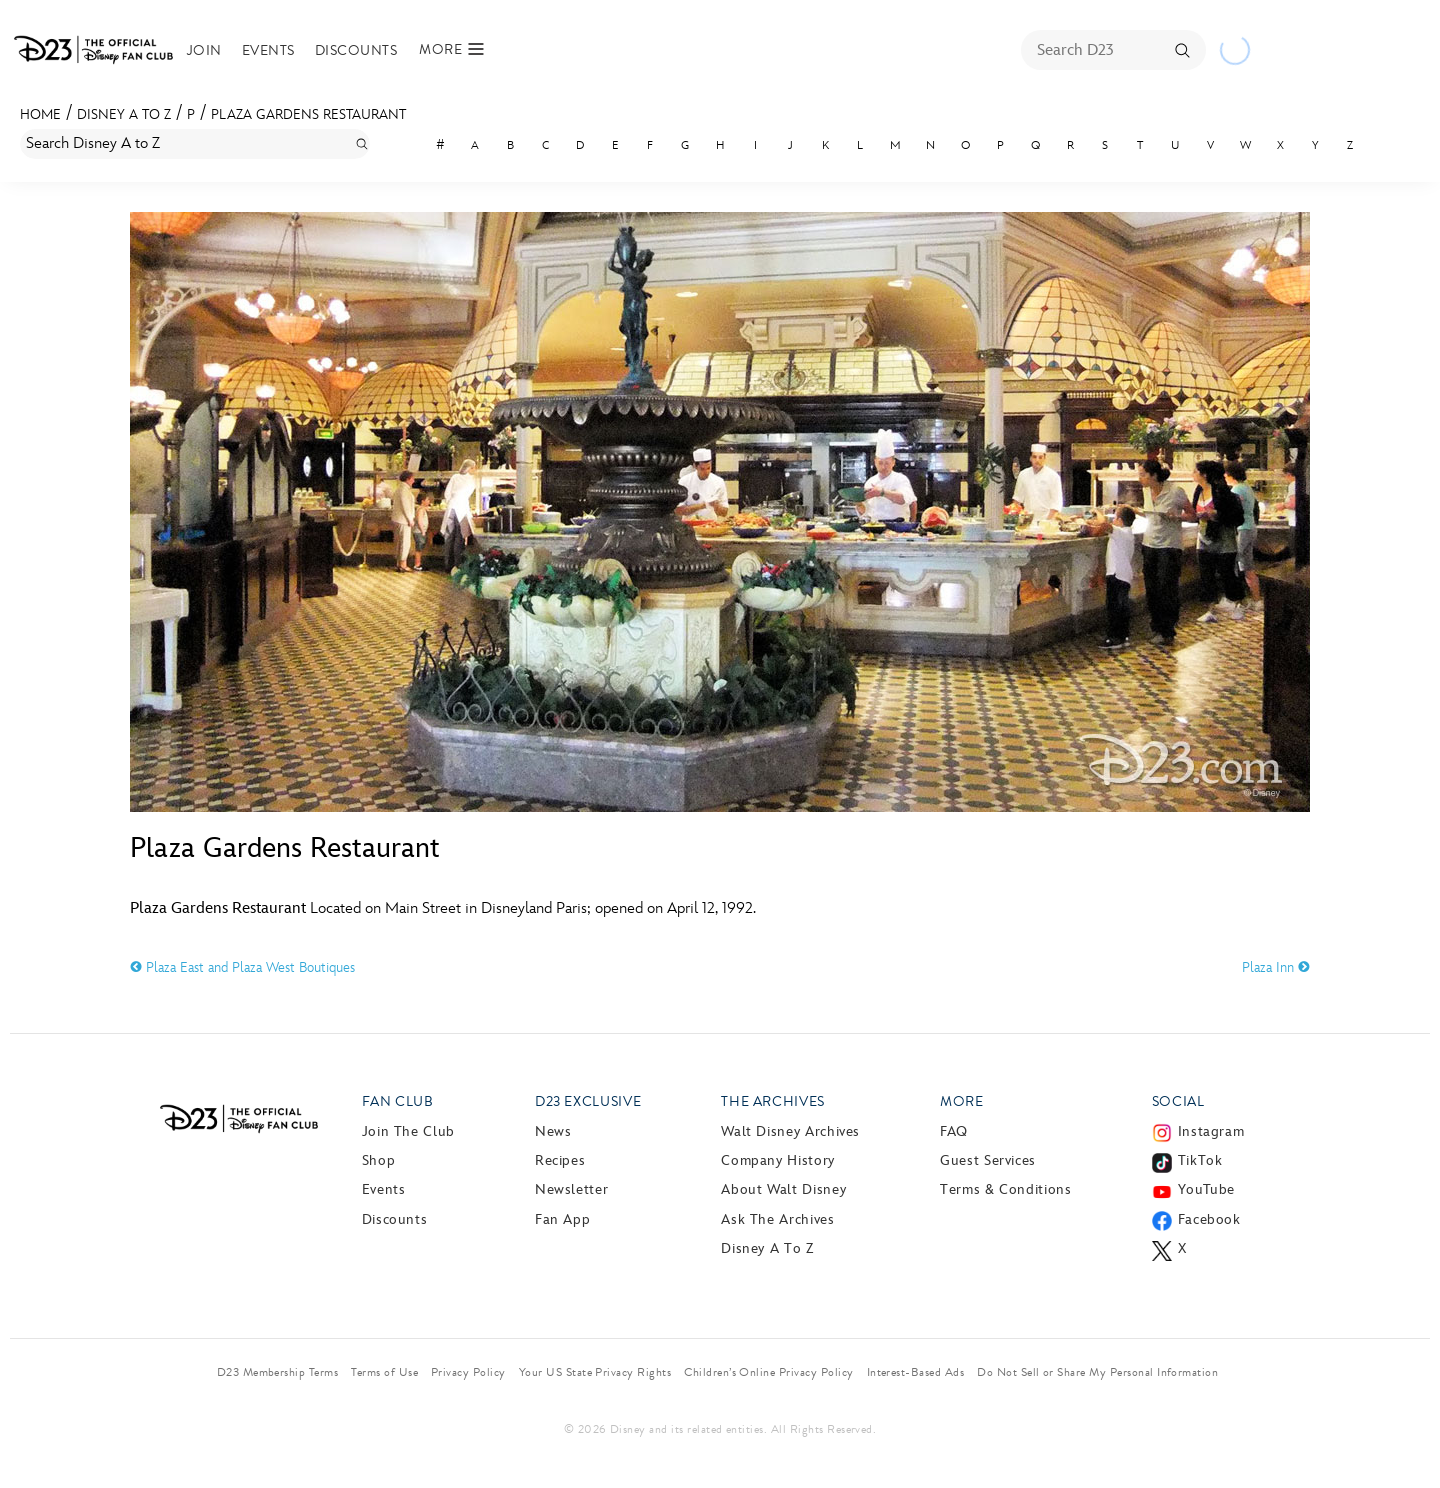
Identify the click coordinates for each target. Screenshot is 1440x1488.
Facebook (1209, 1219)
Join (204, 50)
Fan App (562, 1219)
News (553, 1131)
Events (268, 50)
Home (40, 114)
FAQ (954, 1131)
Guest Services (988, 1160)
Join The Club (408, 1131)
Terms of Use (384, 1372)
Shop (379, 1160)
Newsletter (571, 1189)
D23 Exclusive (588, 1101)
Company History (778, 1160)
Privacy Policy (468, 1372)
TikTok (1200, 1160)
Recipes (560, 1160)
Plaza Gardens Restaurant (308, 114)
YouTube (1206, 1189)
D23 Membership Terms (278, 1372)
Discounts (356, 50)
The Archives (773, 1101)
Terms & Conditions (1006, 1189)
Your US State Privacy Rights (595, 1372)
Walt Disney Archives (790, 1131)
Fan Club (398, 1101)
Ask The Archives (777, 1219)
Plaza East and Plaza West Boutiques (242, 967)
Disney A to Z (124, 114)
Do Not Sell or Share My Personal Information (1097, 1372)
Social (1178, 1101)
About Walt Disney (783, 1189)
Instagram (1211, 1131)
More (962, 1101)
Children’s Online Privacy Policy (768, 1372)
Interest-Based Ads (916, 1372)
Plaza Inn (1276, 967)
